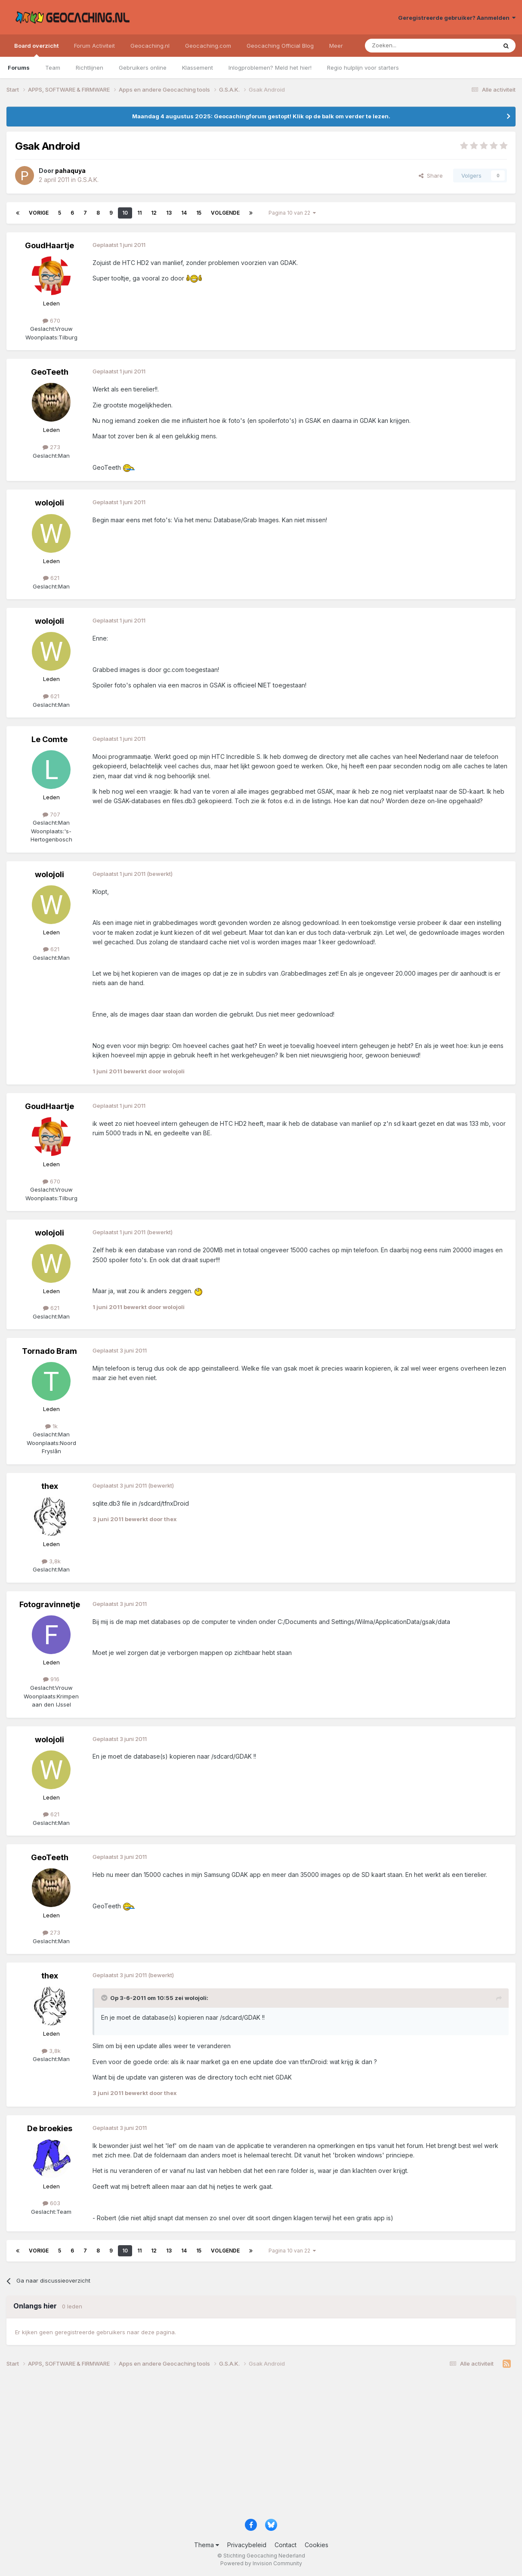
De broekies (49, 2128)
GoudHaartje (49, 245)
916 (51, 1679)
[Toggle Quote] (105, 1997)
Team (52, 67)
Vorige (39, 213)
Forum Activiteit (94, 45)
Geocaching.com (208, 45)
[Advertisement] (261, 2446)
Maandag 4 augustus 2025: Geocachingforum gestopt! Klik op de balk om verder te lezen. (261, 116)
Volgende (225, 213)
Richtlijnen (89, 67)
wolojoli (49, 502)
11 (139, 213)
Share (431, 175)
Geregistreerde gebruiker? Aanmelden (457, 17)
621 (51, 577)
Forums (19, 67)
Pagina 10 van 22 (292, 213)
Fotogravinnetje (49, 1604)
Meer (336, 45)
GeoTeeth (49, 371)
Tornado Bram (49, 1351)
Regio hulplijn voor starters (363, 67)
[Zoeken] (404, 45)
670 (51, 320)
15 (198, 213)
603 (51, 2203)
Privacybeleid (246, 2544)
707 (51, 814)
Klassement (197, 67)
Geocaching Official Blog (280, 45)
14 (184, 213)
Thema (206, 2544)
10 (125, 213)
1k (51, 1426)
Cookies (316, 2544)
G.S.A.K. (88, 179)
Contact (286, 2544)
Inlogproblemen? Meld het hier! (270, 67)
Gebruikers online (143, 67)
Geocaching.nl (150, 45)
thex (49, 1486)
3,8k (51, 1561)
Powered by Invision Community (261, 2563)
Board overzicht (36, 49)
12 (154, 213)
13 (169, 213)
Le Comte (49, 739)
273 (51, 447)
